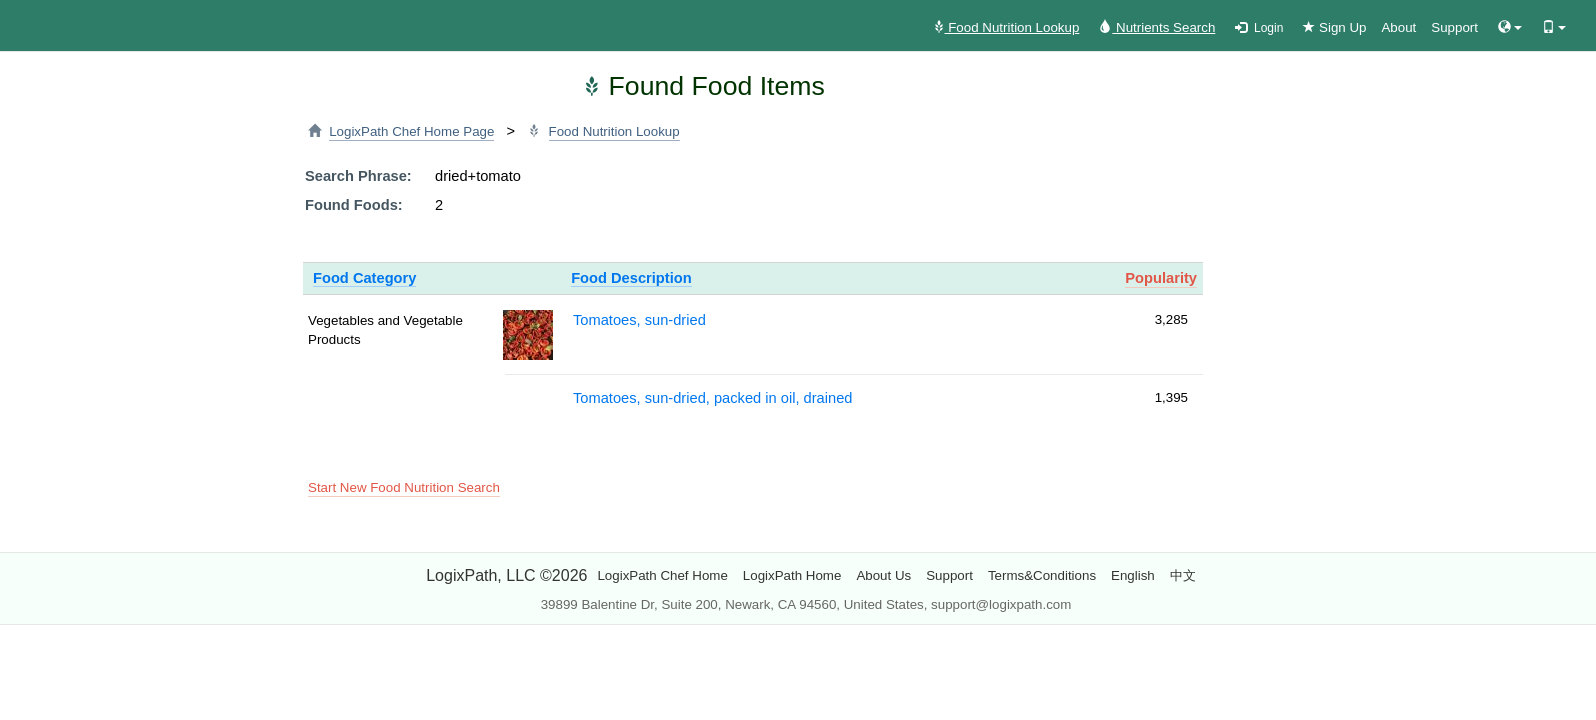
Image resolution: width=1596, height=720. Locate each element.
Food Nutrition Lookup (1006, 27)
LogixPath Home (792, 575)
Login (1259, 28)
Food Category (364, 278)
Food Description (631, 278)
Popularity (1161, 278)
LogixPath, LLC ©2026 (506, 575)
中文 (1183, 575)
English (1133, 575)
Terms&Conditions (1042, 575)
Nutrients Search (1157, 27)
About (1398, 27)
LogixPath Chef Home (662, 575)
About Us (883, 575)
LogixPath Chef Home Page (411, 131)
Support (1454, 27)
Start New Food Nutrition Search (404, 487)
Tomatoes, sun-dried (639, 320)
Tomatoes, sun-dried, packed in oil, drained (712, 398)
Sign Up (1334, 27)
